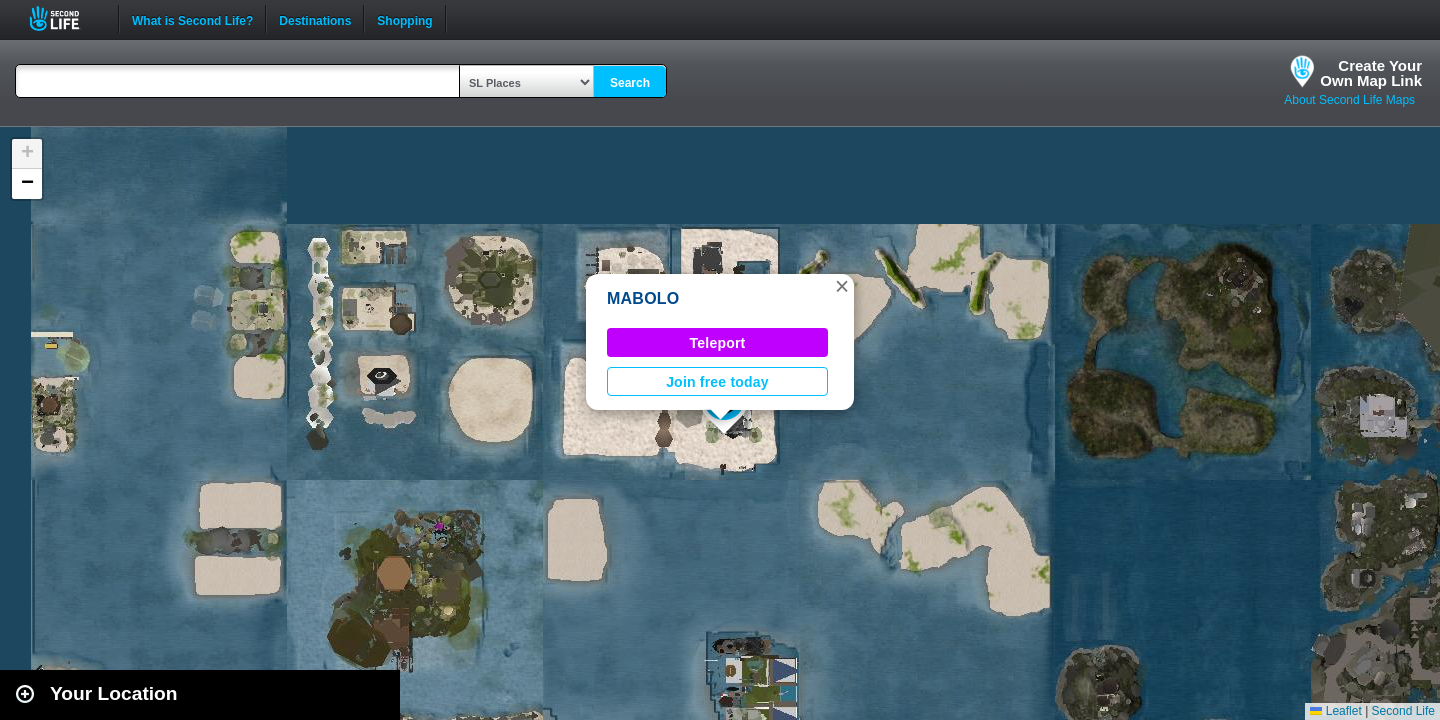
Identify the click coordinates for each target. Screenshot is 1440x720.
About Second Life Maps (1349, 100)
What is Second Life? (192, 19)
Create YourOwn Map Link (1371, 73)
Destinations (315, 19)
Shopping (404, 19)
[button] (842, 286)
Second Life (65, 18)
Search (630, 83)
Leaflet (1335, 711)
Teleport (718, 343)
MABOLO (643, 298)
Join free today (717, 382)
